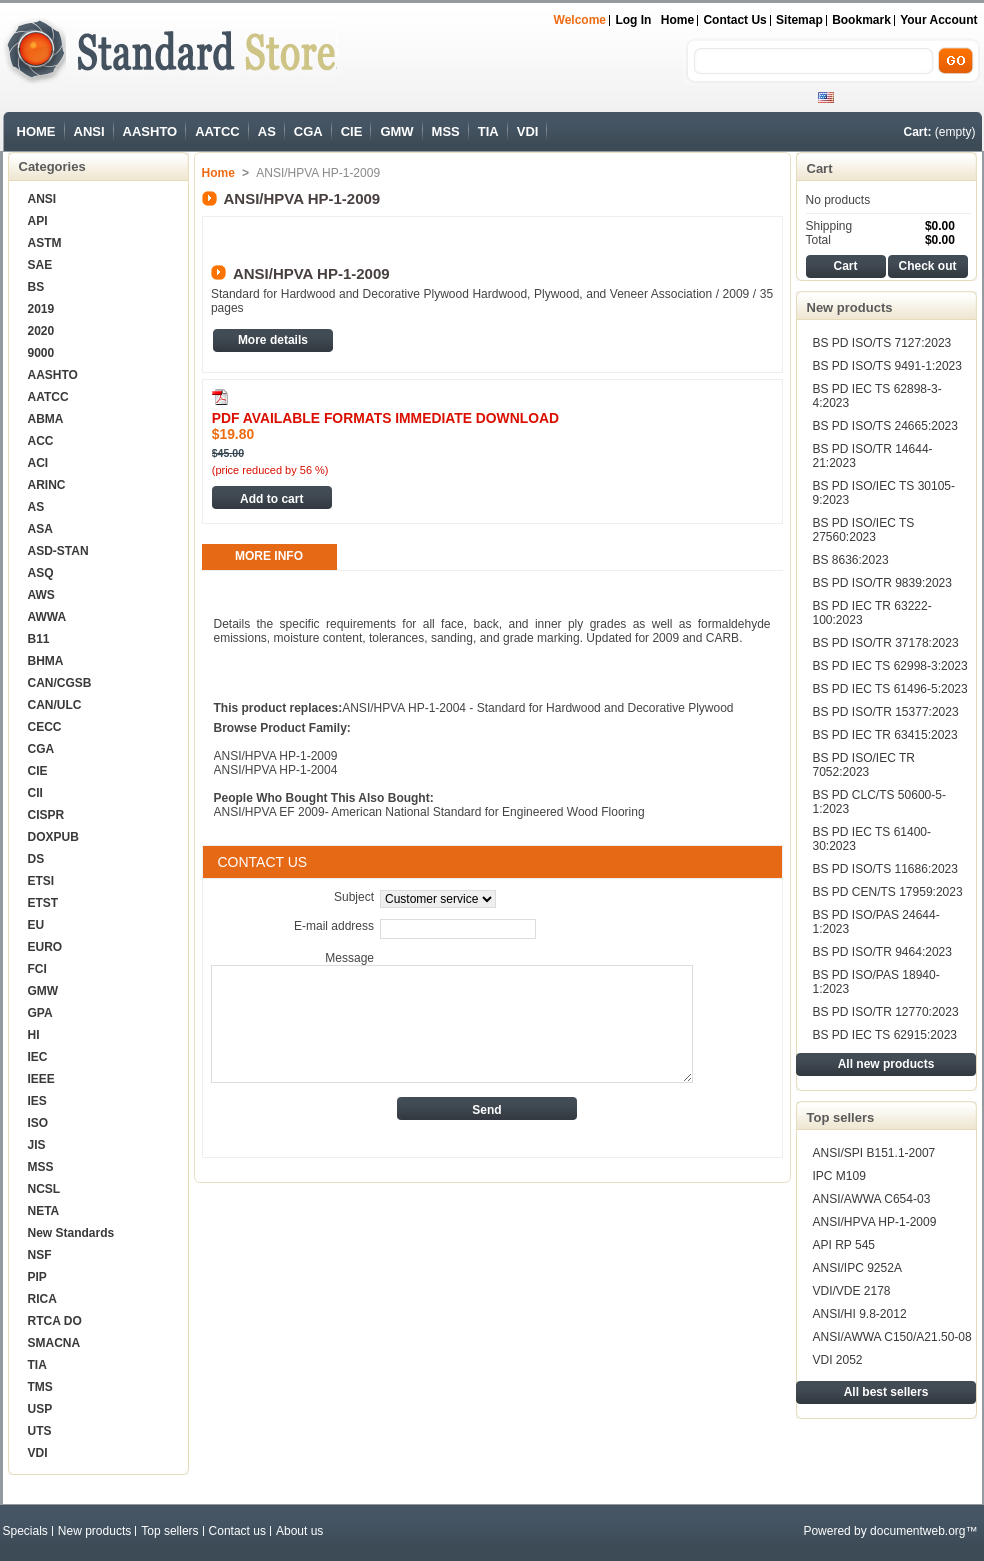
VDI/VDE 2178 (852, 1291)
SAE (40, 265)
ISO (38, 1123)
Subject (354, 897)
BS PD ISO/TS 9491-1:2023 (887, 366)
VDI (528, 131)
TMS (40, 1387)
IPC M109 (839, 1176)
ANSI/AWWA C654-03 (872, 1199)
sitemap (799, 20)
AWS (41, 595)
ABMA (46, 419)
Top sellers (841, 1117)
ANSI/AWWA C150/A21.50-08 (892, 1337)
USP (40, 1409)
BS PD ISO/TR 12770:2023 (886, 1012)
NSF (40, 1255)
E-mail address (334, 926)
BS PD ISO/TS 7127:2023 (882, 343)
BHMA (46, 661)
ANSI (89, 131)
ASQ (41, 573)
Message (349, 958)
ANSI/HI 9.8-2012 (860, 1314)
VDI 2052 (838, 1360)
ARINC (47, 485)
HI (34, 1035)
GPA (40, 1013)
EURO (45, 947)
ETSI (41, 881)
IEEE (41, 1079)
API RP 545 (844, 1245)
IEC (38, 1057)
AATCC (217, 131)
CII (35, 793)
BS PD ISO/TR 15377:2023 (886, 712)
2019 (41, 309)
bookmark (861, 20)
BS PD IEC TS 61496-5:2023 (890, 689)
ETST (43, 903)
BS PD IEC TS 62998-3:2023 (890, 666)
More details (273, 340)
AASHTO (150, 131)
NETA (44, 1211)
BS (36, 287)
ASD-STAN (58, 551)
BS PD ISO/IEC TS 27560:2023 (864, 530)
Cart (820, 168)
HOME (36, 131)
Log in (633, 20)
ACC (41, 441)
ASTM (45, 243)
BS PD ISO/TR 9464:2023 (882, 952)
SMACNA (54, 1343)
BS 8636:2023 (851, 560)
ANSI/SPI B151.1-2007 (874, 1153)
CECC (45, 727)
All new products (886, 1064)
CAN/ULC (55, 705)
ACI (38, 463)
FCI (37, 969)
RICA (42, 1299)
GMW (396, 131)
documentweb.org (917, 1531)
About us (299, 1531)
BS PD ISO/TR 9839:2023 (882, 583)
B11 (39, 639)
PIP (37, 1277)
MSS (446, 131)
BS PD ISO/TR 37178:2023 (886, 643)
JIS (37, 1145)
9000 (41, 353)
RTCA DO (55, 1321)
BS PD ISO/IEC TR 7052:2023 (864, 765)
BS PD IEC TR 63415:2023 (885, 735)
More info (269, 556)
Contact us (734, 20)
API (38, 221)
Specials (25, 1531)
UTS (40, 1431)
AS (267, 131)
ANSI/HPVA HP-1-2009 (875, 1222)
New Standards (71, 1233)
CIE (352, 131)
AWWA (47, 617)
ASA (40, 529)
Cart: (917, 132)
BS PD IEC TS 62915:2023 (885, 1035)
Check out (927, 266)
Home (677, 20)
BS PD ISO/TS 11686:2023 (885, 869)
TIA (488, 131)
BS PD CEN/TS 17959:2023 (888, 892)
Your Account (938, 20)
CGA (308, 131)
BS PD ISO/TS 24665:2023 (885, 426)
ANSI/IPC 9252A (857, 1268)
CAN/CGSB (60, 683)
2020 (41, 331)
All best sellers (886, 1392)
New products (850, 307)
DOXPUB (53, 837)
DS (36, 859)
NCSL (44, 1189)
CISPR (46, 815)
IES (37, 1101)
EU (36, 925)
